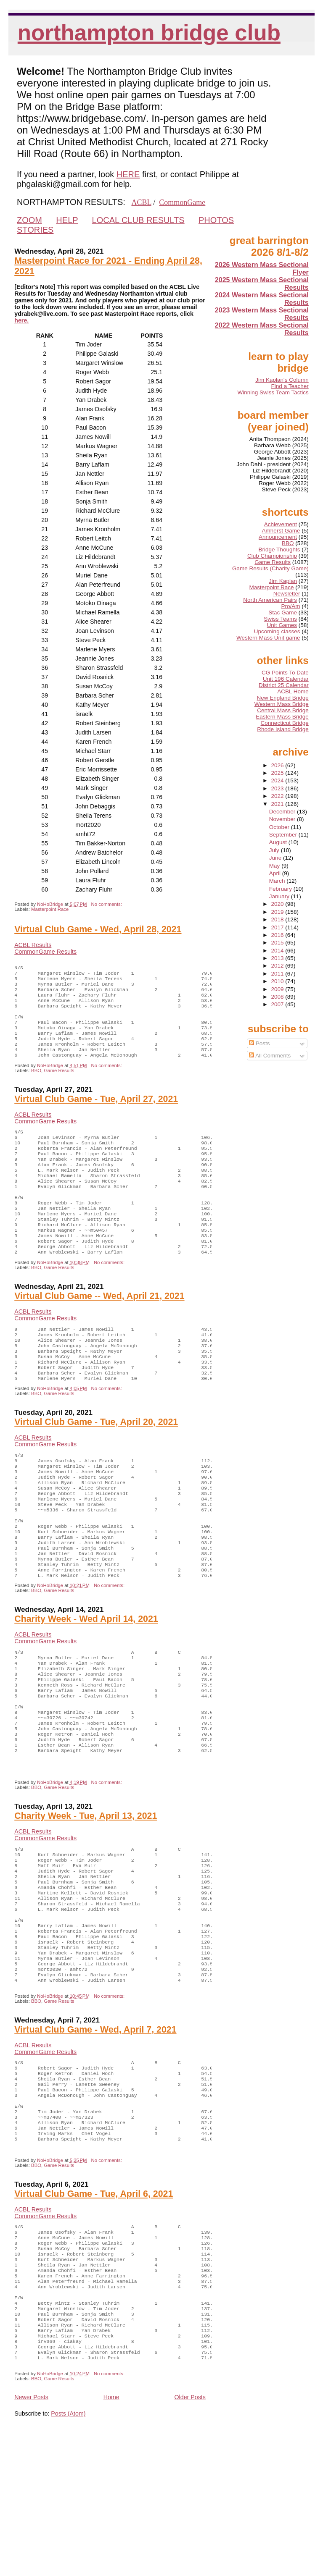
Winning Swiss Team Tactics (273, 392)
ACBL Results (32, 945)
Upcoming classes (277, 631)
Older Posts (190, 2536)
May (275, 866)
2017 (278, 927)
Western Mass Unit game (268, 638)
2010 (278, 981)
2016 (278, 935)
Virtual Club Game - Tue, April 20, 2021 (96, 1465)
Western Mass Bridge (281, 704)
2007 (278, 1004)
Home (111, 2536)
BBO (36, 1085)
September (284, 835)
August (279, 842)
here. (21, 320)
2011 (278, 974)
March (277, 881)
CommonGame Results (45, 951)
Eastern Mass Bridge (282, 717)
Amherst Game (281, 530)
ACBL (141, 202)
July (275, 850)
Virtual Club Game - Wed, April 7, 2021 (95, 2133)
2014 (278, 950)
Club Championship (272, 556)
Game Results (59, 1085)
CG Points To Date (285, 672)
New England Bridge (283, 698)
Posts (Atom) (68, 2553)
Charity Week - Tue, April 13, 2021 (85, 1897)
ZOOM (29, 220)
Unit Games (282, 625)
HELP (67, 220)
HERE (128, 174)
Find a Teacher (290, 386)
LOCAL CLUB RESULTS (138, 220)
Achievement (280, 524)
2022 (278, 796)
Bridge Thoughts (279, 549)
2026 (278, 765)
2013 (278, 958)
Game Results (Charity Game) (270, 568)
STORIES (35, 229)
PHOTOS (216, 220)
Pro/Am (290, 606)
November (283, 819)
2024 (278, 780)
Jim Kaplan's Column (282, 380)
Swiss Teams (280, 619)
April (275, 873)
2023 (278, 788)
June (276, 858)
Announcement (278, 537)
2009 (278, 989)
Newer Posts (31, 2536)
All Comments (270, 1055)
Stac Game (282, 612)
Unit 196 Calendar (286, 679)
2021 (278, 804)
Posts (259, 1043)
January (280, 896)
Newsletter (286, 593)
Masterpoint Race (50, 909)
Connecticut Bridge (285, 723)
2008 (278, 997)
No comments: (107, 904)
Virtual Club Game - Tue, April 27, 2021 (96, 1114)
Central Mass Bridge (282, 710)
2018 (278, 919)
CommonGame (182, 202)
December (283, 811)
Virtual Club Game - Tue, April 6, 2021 (93, 2311)
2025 (278, 773)
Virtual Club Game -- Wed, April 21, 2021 (99, 1330)
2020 (278, 904)
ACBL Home (293, 691)
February (281, 889)
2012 (278, 966)
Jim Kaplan (283, 581)
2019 (278, 912)
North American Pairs (270, 600)
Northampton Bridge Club (149, 32)
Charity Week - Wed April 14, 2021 (86, 1681)
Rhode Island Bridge (282, 729)
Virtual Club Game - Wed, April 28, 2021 (97, 929)
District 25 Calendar (284, 685)
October (280, 827)
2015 (278, 942)
